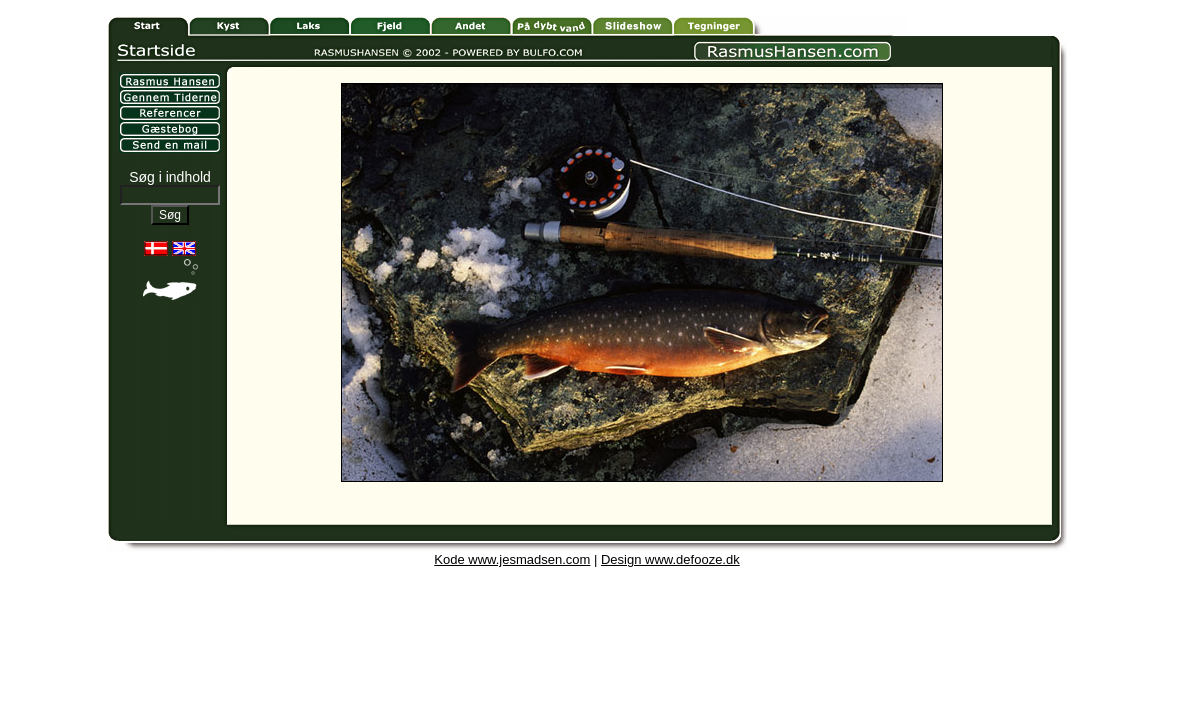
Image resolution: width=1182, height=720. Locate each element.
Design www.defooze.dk (670, 559)
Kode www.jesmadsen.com (512, 559)
